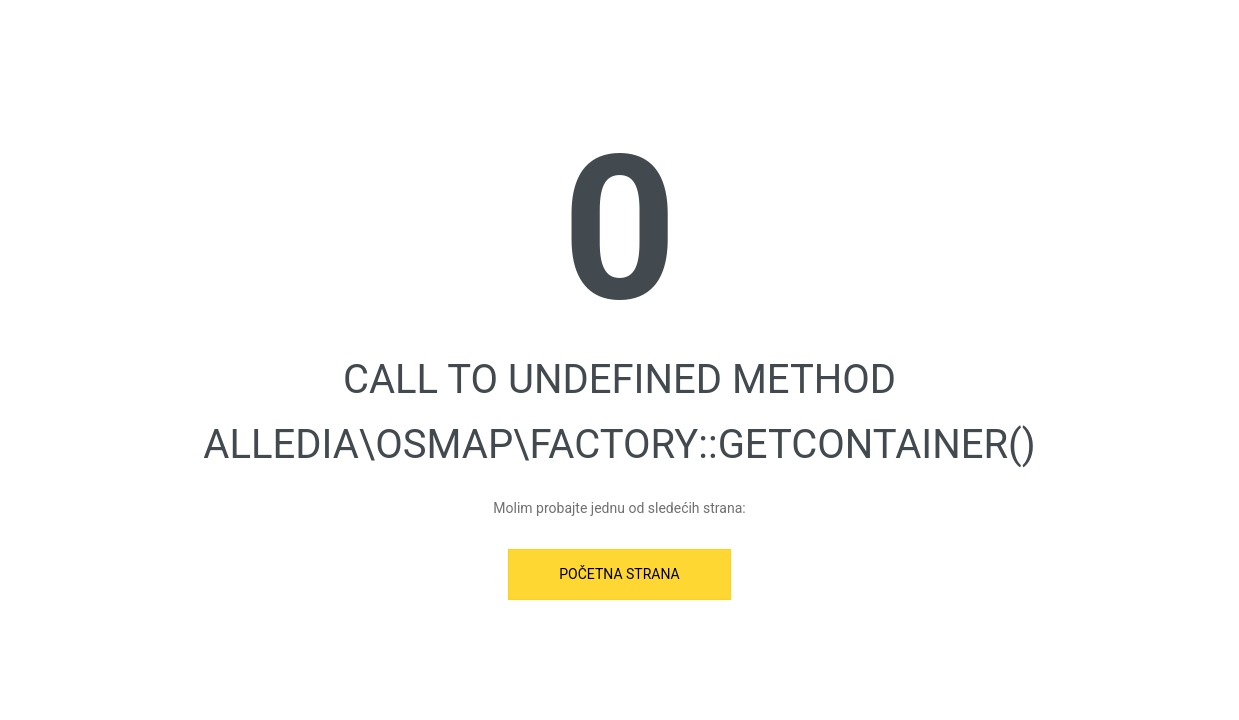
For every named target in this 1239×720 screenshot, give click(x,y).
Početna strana (619, 574)
